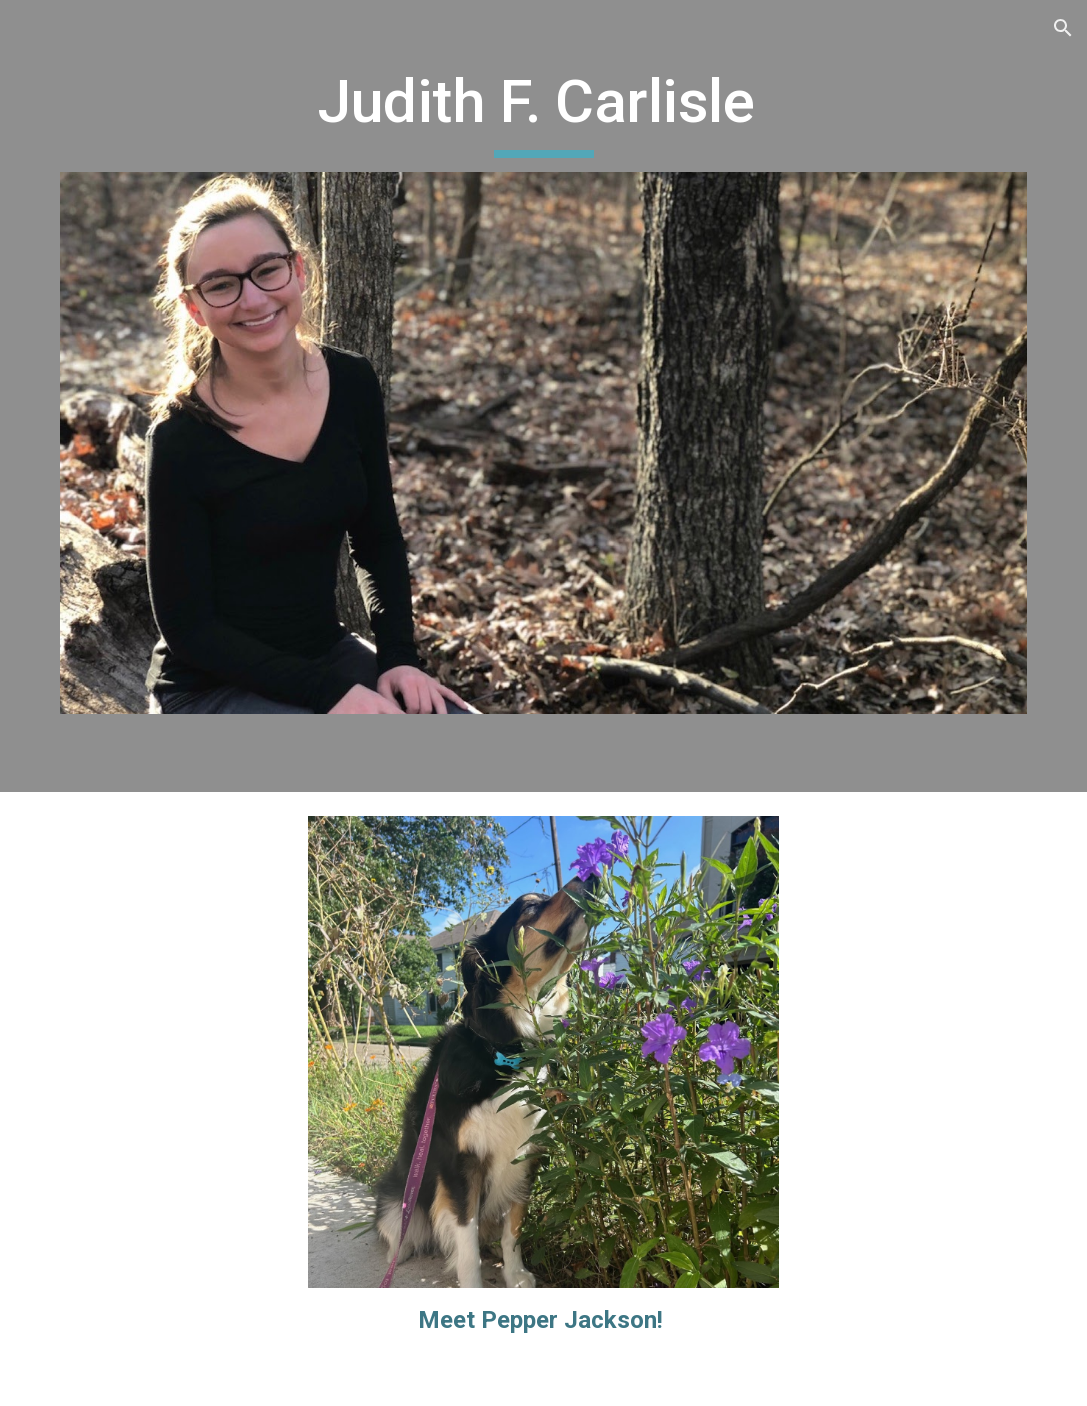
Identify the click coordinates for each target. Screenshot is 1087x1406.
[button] (1063, 28)
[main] (543, 111)
